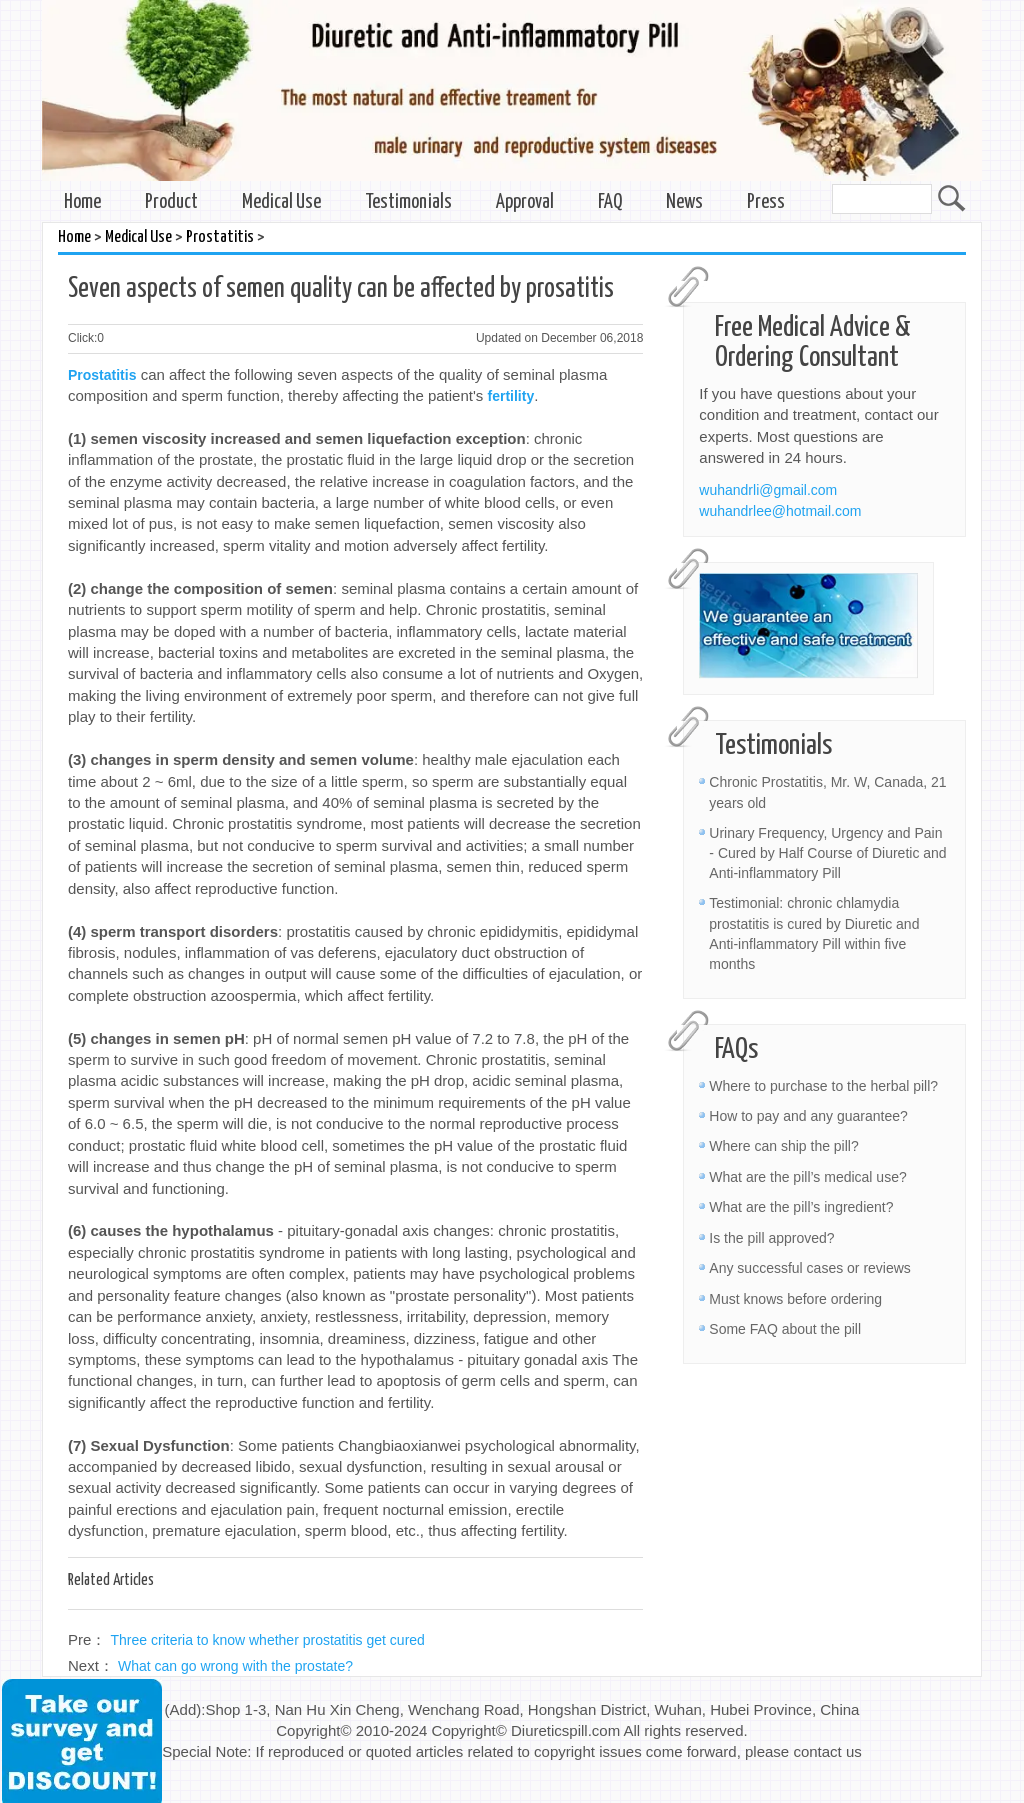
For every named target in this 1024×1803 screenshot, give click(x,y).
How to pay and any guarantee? (808, 1116)
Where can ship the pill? (783, 1146)
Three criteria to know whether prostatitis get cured (268, 1640)
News (684, 202)
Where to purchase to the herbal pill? (823, 1086)
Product (171, 202)
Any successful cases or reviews (810, 1268)
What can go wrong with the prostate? (235, 1666)
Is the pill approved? (771, 1238)
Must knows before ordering (795, 1299)
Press (766, 202)
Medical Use (281, 202)
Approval (525, 202)
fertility (511, 396)
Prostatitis (220, 237)
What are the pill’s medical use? (807, 1177)
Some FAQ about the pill (785, 1329)
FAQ (610, 202)
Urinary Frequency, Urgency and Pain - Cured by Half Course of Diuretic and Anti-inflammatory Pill (827, 853)
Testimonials (408, 202)
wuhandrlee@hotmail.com (780, 511)
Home (82, 202)
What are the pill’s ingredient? (801, 1207)
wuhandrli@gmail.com (768, 490)
